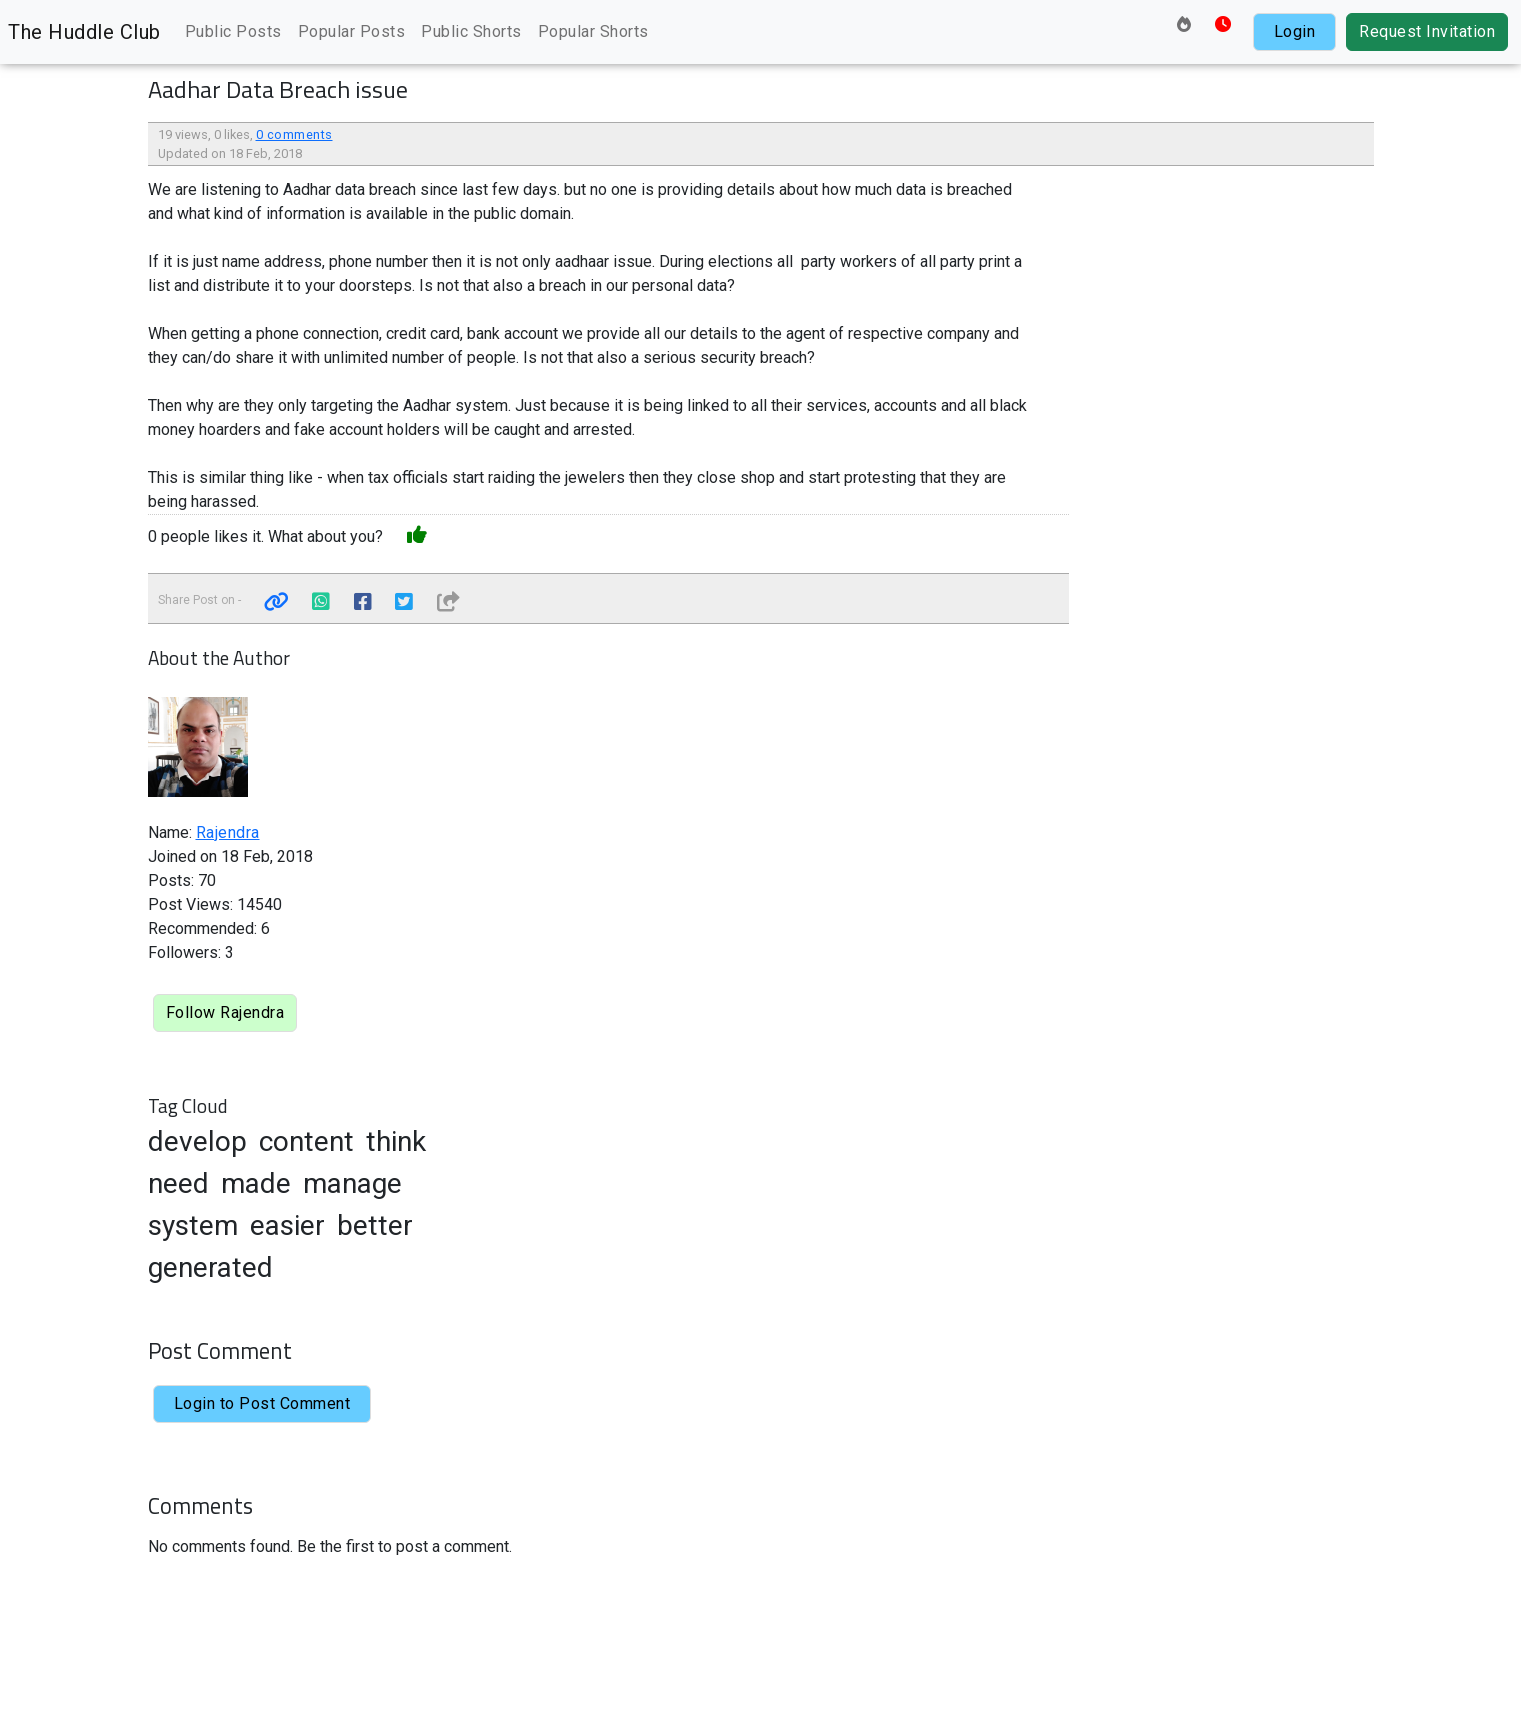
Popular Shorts (593, 31)
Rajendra (228, 832)
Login (1295, 31)
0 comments (294, 134)
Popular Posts (352, 31)
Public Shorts (471, 31)
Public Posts (233, 31)
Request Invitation (1427, 31)
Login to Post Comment (262, 1403)
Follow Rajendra (225, 1012)
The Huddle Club (84, 32)
